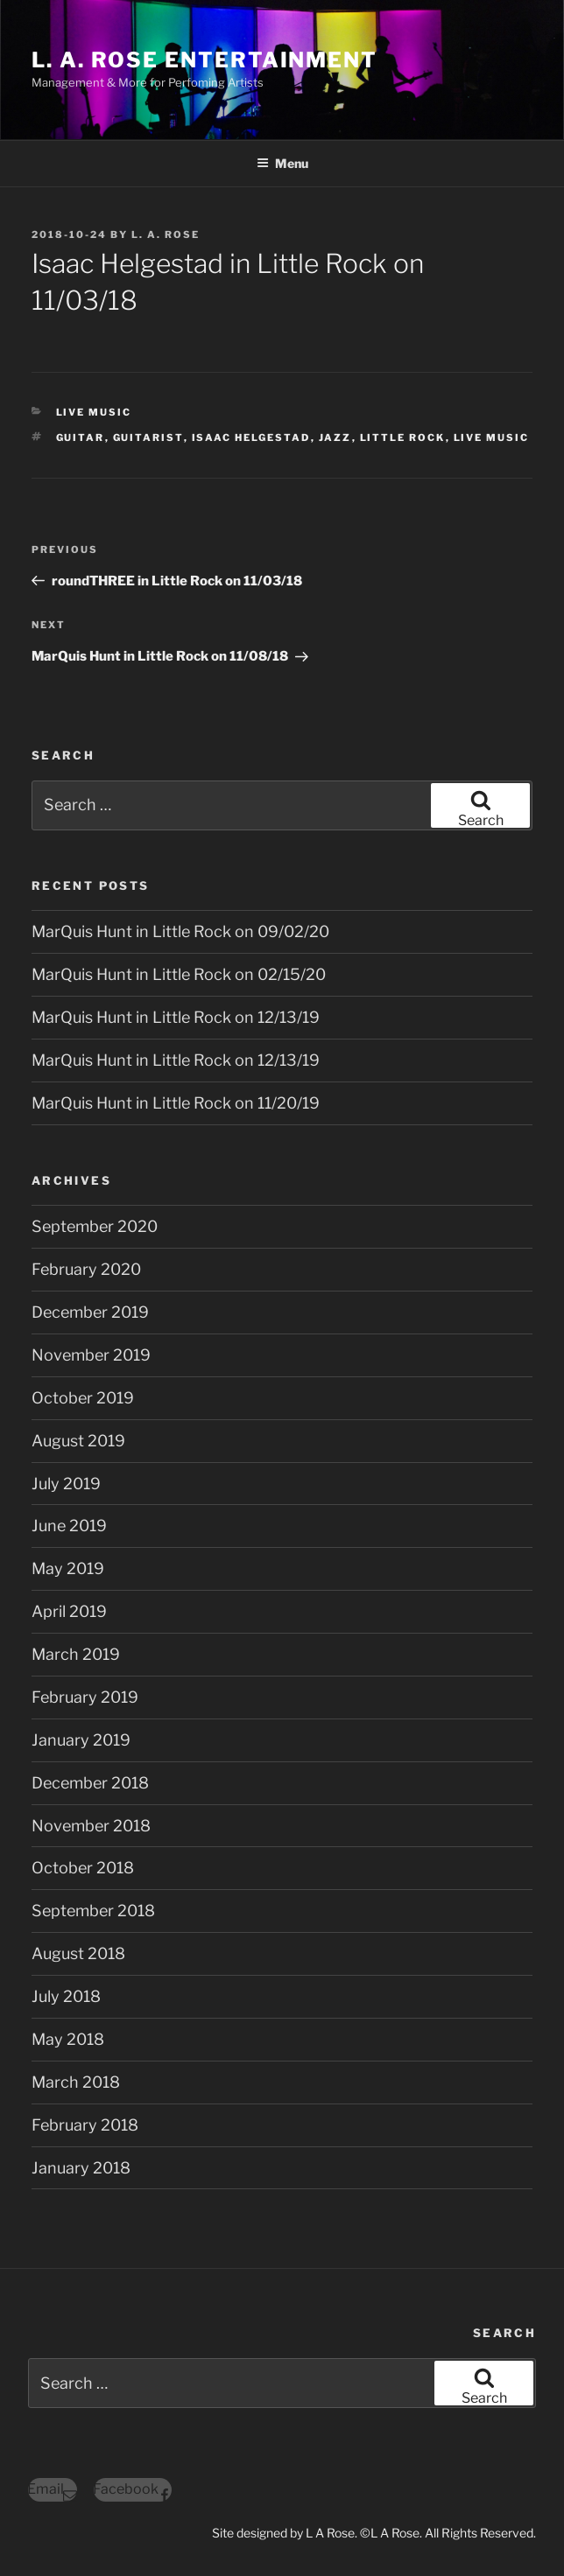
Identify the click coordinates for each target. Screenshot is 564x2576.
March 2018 (76, 2082)
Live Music (94, 412)
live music (492, 437)
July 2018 (66, 1996)
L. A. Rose (165, 234)
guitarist (148, 437)
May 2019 (68, 1568)
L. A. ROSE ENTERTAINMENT (204, 60)
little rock (403, 437)
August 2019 (78, 1441)
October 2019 (83, 1398)
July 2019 (66, 1483)
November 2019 (91, 1355)
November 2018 (91, 1825)
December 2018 (90, 1783)
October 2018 (83, 1867)
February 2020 (86, 1269)
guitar (80, 437)
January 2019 (81, 1740)
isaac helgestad (251, 437)
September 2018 (93, 1910)
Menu (282, 163)
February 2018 (85, 2125)
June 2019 (69, 1525)
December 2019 (90, 1312)
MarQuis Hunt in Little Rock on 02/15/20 (179, 974)
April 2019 (69, 1611)
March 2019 (76, 1654)
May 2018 (68, 2039)
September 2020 (95, 1226)
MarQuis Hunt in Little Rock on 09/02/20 (180, 931)
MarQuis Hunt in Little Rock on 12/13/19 (176, 1017)
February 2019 (85, 1697)
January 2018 (81, 2168)
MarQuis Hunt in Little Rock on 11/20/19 (176, 1103)
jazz (335, 437)
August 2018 (78, 1953)
